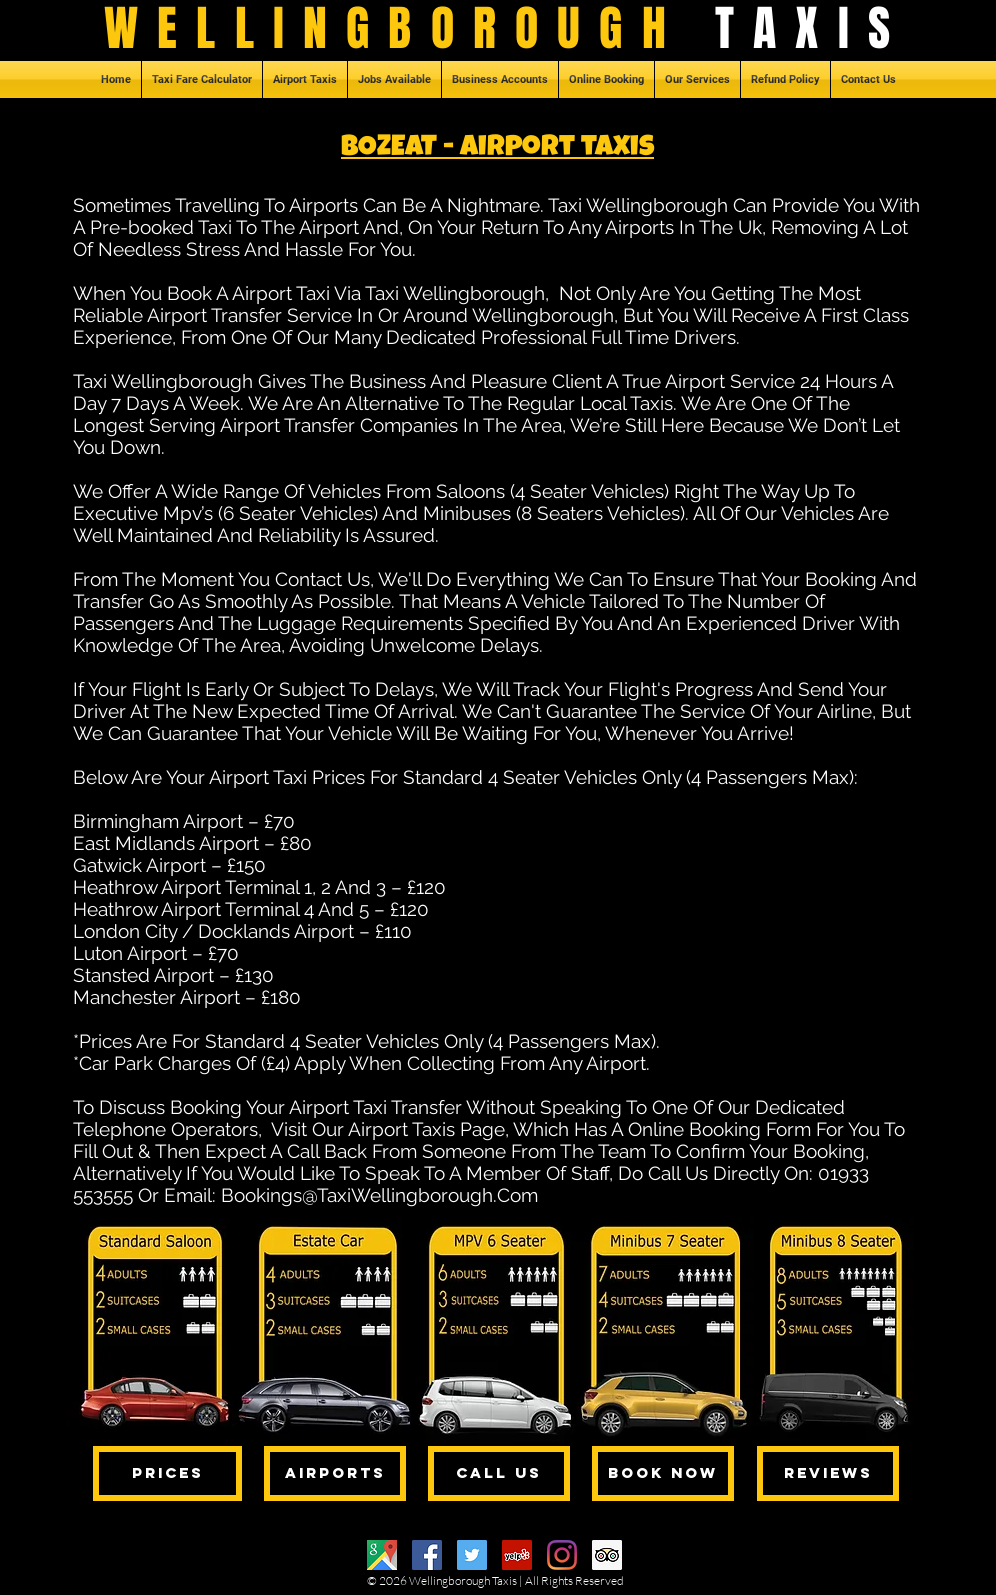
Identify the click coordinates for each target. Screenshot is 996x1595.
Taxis (504, 1580)
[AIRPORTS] (335, 1473)
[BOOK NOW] (663, 1473)
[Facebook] (427, 1555)
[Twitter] (472, 1555)
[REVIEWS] (828, 1473)
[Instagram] (562, 1555)
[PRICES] (167, 1473)
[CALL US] (499, 1473)
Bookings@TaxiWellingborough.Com (379, 1195)
